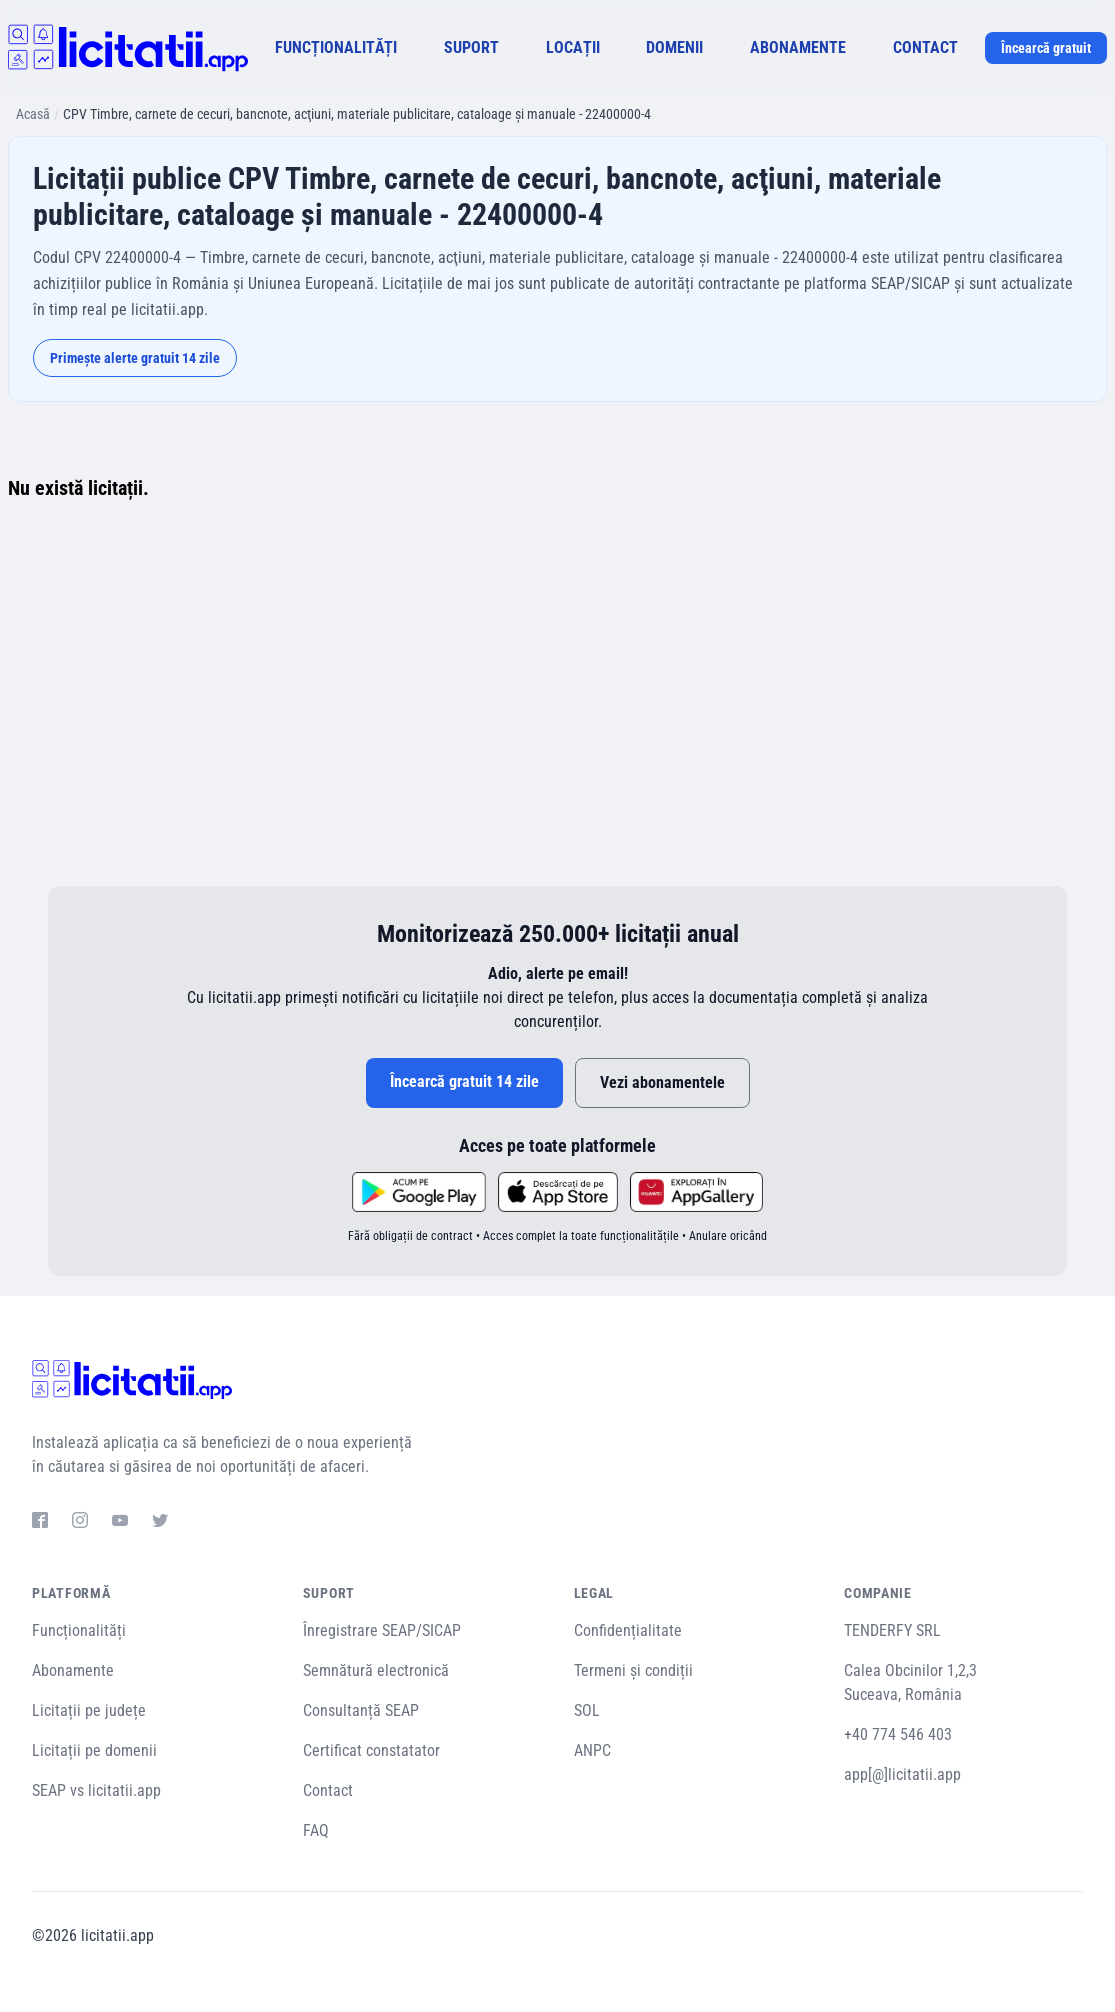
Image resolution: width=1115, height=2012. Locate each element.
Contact (328, 1790)
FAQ (316, 1830)
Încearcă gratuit (1046, 48)
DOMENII (674, 47)
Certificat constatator (371, 1750)
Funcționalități (79, 1630)
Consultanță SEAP (361, 1710)
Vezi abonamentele (662, 1082)
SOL (587, 1710)
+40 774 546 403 (898, 1734)
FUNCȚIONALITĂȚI (336, 47)
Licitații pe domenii (94, 1750)
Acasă (33, 114)
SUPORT (471, 47)
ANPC (592, 1750)
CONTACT (925, 47)
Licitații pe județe (89, 1710)
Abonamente (73, 1670)
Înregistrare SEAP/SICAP (382, 1630)
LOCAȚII (573, 47)
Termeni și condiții (633, 1670)
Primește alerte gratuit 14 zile (135, 358)
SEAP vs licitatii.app (96, 1790)
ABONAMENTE (798, 47)
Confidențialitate (628, 1630)
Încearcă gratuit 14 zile (464, 1081)
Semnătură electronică (376, 1670)
